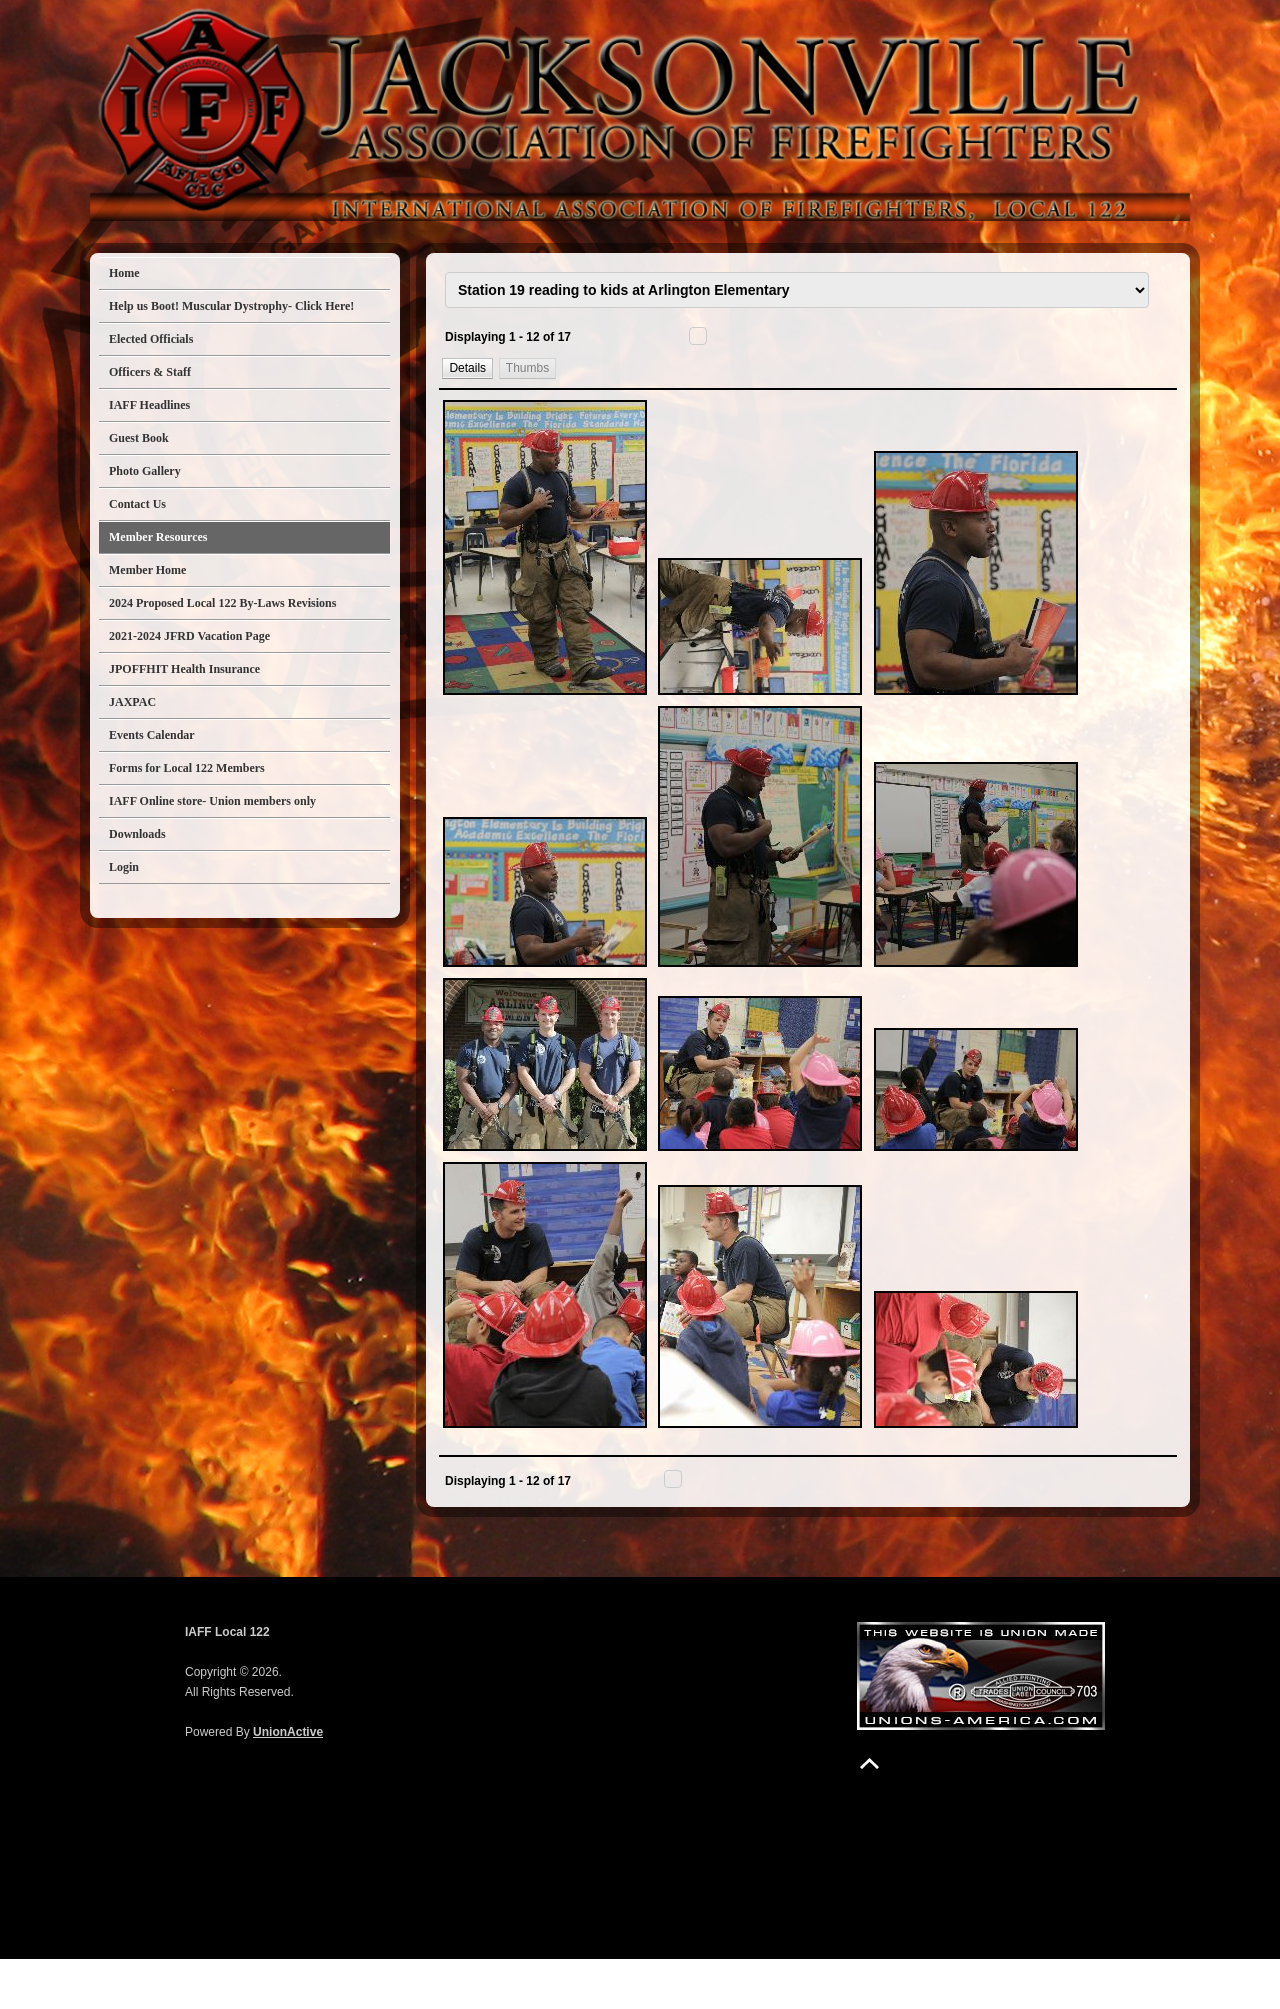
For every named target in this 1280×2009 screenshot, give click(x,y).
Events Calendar (152, 735)
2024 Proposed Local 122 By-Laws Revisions (222, 603)
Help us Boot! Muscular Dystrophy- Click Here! (231, 306)
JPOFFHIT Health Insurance (184, 669)
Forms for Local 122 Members (187, 768)
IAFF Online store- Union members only (212, 801)
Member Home (147, 570)
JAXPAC (132, 702)
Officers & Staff (150, 372)
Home (124, 273)
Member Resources (158, 537)
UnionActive (288, 1782)
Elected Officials (151, 339)
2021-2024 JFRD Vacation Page (189, 636)
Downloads (137, 834)
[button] (468, 392)
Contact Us (137, 504)
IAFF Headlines (149, 405)
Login (124, 867)
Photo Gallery (145, 471)
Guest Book (139, 438)
